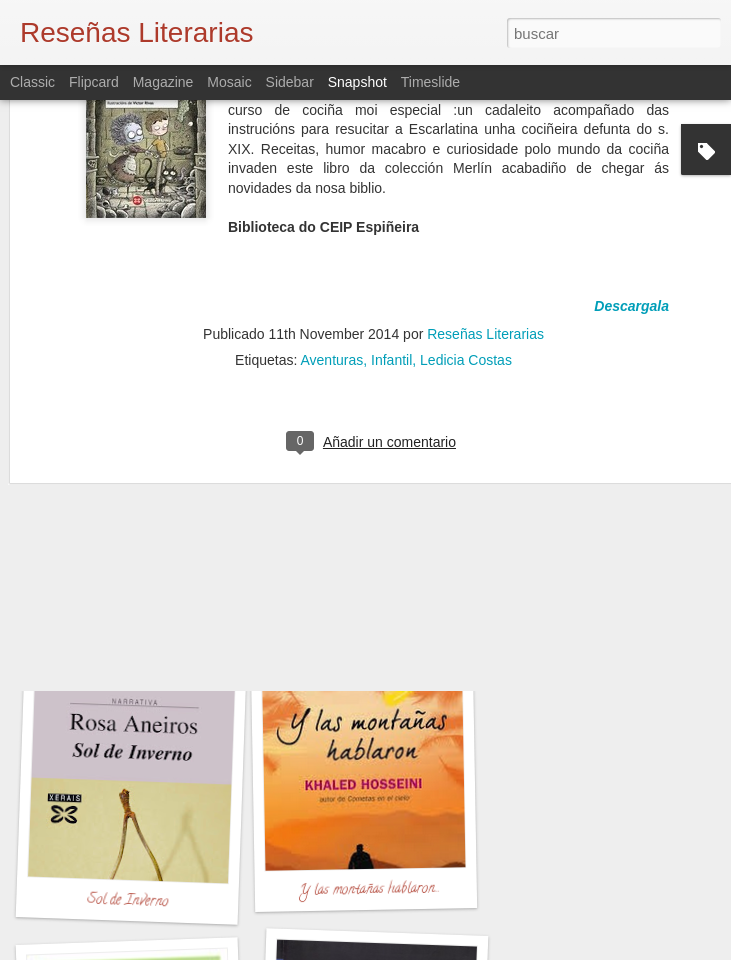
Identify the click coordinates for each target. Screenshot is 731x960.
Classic (32, 82)
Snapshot (357, 82)
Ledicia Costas (466, 241)
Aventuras (331, 241)
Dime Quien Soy (132, 618)
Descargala (631, 187)
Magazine (163, 82)
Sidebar (290, 82)
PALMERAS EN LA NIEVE (393, 630)
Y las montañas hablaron (367, 890)
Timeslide (430, 82)
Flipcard (94, 82)
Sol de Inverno (127, 902)
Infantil (391, 241)
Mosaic (229, 82)
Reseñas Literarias (485, 215)
